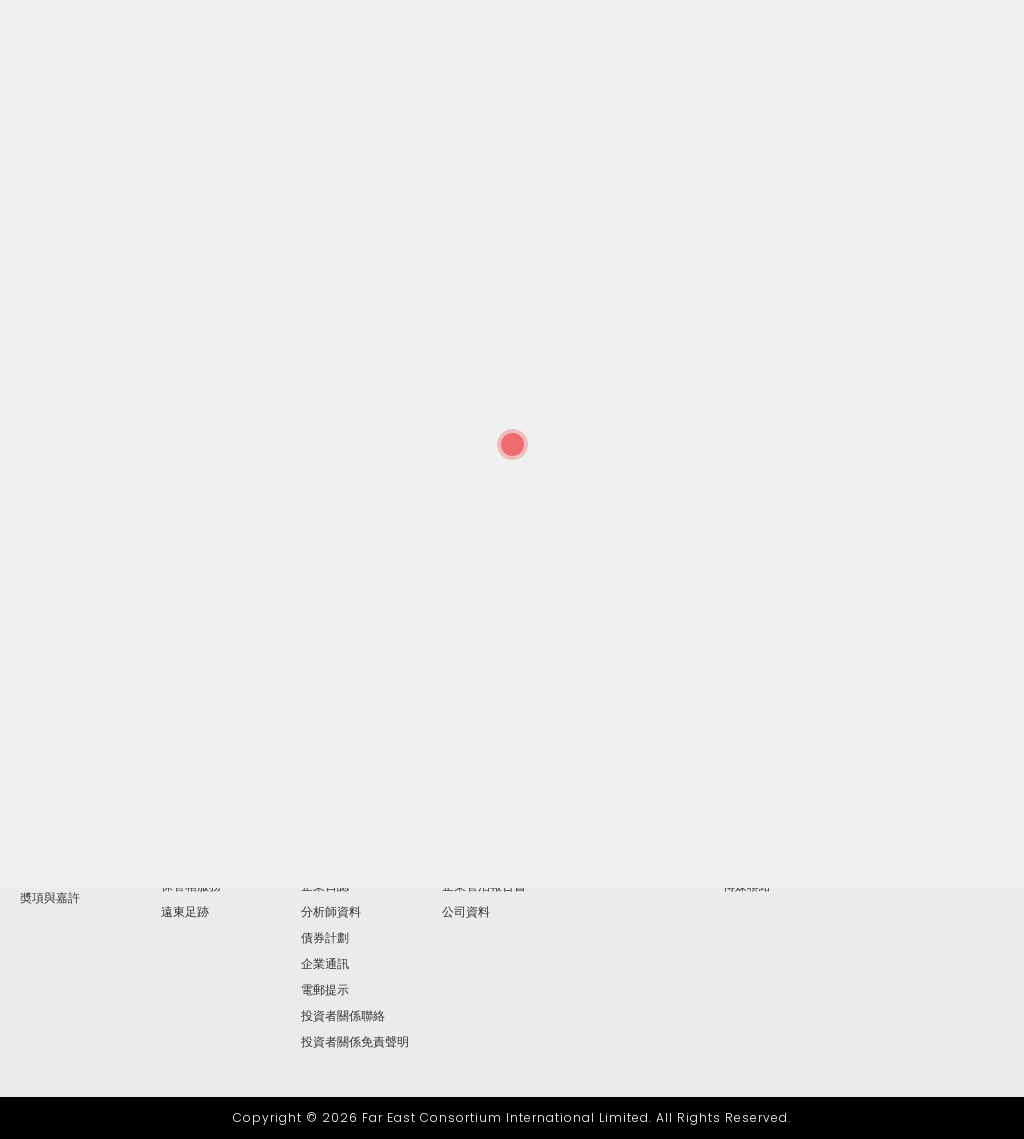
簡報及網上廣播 (343, 860)
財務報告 (325, 834)
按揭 (173, 860)
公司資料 (466, 912)
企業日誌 (325, 886)
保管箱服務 (191, 886)
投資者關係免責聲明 (355, 1042)
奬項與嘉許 (50, 898)
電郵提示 (325, 990)
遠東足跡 (185, 912)
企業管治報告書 (484, 886)
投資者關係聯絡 (343, 1016)
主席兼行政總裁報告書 (80, 834)
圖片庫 (741, 834)
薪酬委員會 (472, 834)
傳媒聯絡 (747, 886)
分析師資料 (331, 912)
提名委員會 (472, 860)
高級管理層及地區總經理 (80, 866)
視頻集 (741, 860)
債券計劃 (325, 938)
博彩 (173, 834)
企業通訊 (325, 964)
